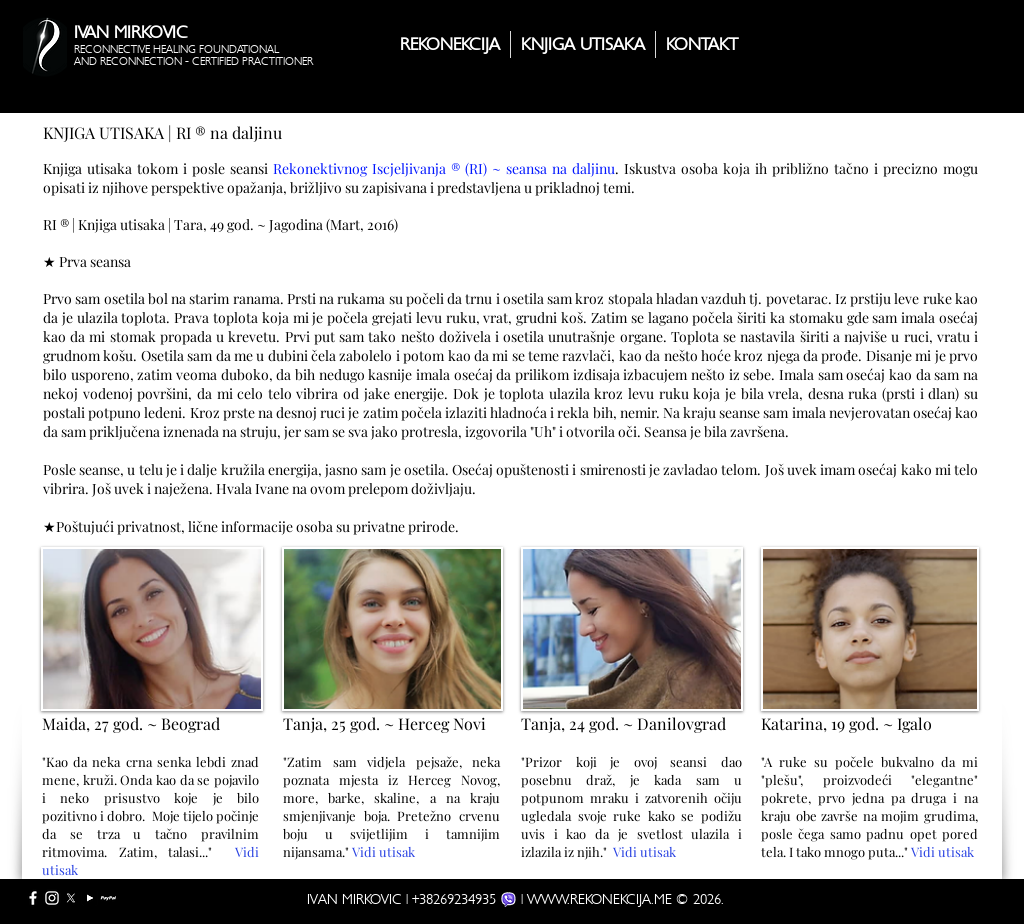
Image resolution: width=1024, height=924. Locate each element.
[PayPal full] (109, 898)
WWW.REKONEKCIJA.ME (599, 899)
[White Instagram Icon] (52, 898)
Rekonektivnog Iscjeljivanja (359, 168)
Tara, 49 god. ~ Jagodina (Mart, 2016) (286, 224)
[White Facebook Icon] (33, 898)
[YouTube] (90, 898)
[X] (71, 898)
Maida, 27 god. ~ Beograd (131, 723)
